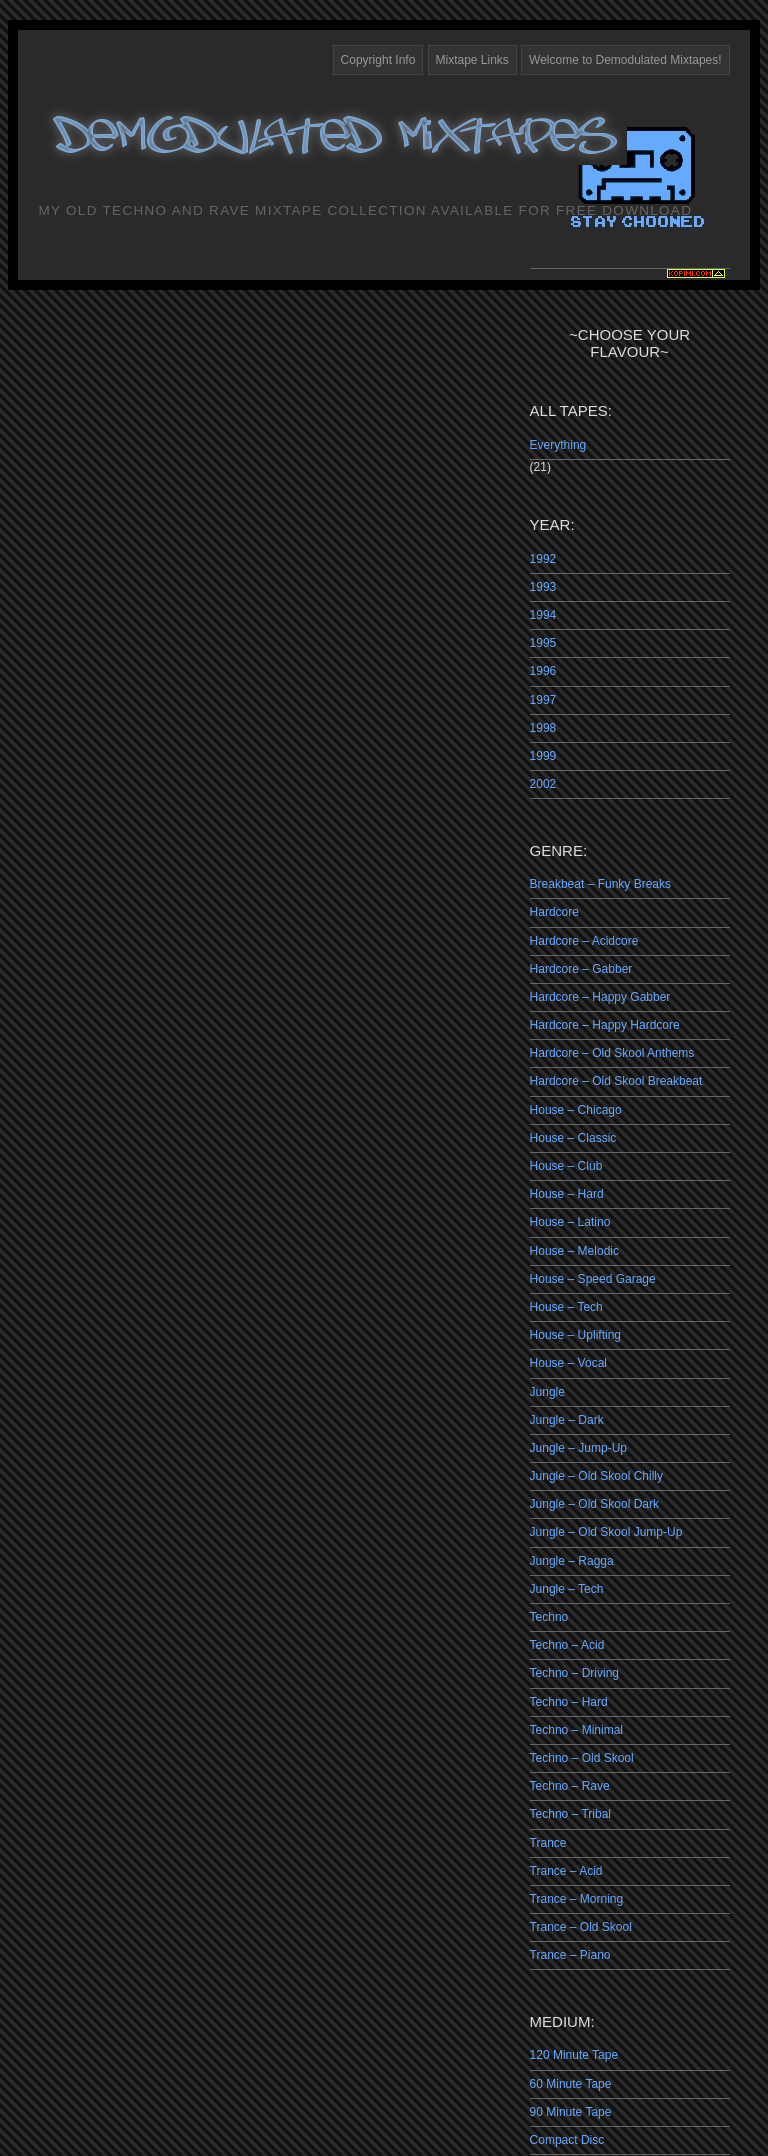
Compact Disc (567, 2140)
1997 (543, 700)
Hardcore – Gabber (581, 969)
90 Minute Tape (571, 2112)
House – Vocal (568, 1363)
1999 (543, 756)
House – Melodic (574, 1251)
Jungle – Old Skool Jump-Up (606, 1532)
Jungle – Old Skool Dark (594, 1504)
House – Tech (566, 1307)
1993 (543, 587)
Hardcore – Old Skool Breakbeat (616, 1081)
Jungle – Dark (567, 1420)
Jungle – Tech (567, 1589)
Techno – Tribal (570, 1814)
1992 (543, 559)
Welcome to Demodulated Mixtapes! (625, 60)
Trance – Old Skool (581, 1927)
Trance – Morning (577, 1899)
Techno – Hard (569, 1702)
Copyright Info (378, 60)
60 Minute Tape (571, 2084)
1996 (543, 671)
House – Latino (570, 1222)
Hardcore (554, 912)
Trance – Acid (566, 1871)
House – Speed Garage (593, 1279)
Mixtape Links (472, 60)
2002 (543, 784)
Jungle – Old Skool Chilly (596, 1476)
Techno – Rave (570, 1786)
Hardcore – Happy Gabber (600, 997)
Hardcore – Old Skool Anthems (612, 1053)
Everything (558, 445)
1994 (543, 615)
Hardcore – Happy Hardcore (605, 1025)
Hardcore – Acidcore (584, 941)
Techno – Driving (574, 1673)
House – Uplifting (575, 1335)
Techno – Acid (567, 1645)
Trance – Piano (570, 1955)
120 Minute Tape (574, 2055)
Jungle (547, 1392)
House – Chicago (576, 1110)
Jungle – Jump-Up (578, 1448)
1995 (543, 643)
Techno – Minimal (576, 1730)
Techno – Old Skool (582, 1758)
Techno (549, 1617)
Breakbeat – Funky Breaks (600, 884)
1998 (543, 728)
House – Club (566, 1166)
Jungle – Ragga (572, 1561)
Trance (548, 1843)
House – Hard (567, 1194)
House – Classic (573, 1138)
